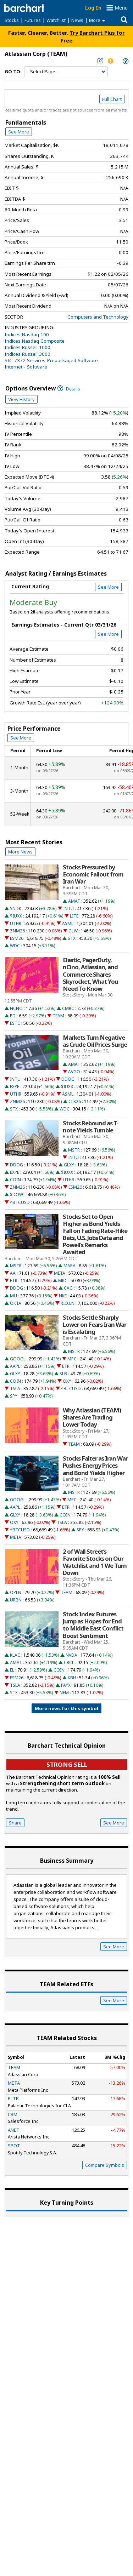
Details (68, 389)
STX (72, 938)
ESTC (15, 1023)
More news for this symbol (66, 1708)
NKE (63, 1296)
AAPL (15, 1366)
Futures (32, 20)
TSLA (15, 1389)
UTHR (15, 923)
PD (13, 1016)
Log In (93, 7)
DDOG (67, 1079)
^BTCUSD (20, 1202)
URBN (16, 1600)
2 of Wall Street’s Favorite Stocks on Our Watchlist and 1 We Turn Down (95, 1562)
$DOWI (17, 1195)
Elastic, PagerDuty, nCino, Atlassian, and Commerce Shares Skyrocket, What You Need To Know (90, 974)
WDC (15, 946)
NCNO (16, 1008)
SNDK (15, 909)
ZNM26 (17, 931)
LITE (74, 916)
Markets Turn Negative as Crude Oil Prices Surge (95, 1041)
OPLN (15, 1592)
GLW (73, 931)
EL (12, 1670)
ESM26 (16, 938)
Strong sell (66, 1764)
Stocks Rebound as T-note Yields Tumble (90, 1127)
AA (13, 1273)
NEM (64, 1693)
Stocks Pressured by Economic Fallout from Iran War (93, 874)
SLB (63, 1374)
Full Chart (112, 99)
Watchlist (56, 20)
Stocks (12, 20)
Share (15, 1823)
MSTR (74, 1150)
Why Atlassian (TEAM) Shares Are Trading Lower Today (92, 1417)
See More (18, 131)
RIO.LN (67, 1303)
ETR (13, 1281)
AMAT (74, 901)
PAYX (66, 1685)
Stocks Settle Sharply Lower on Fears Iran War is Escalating (94, 1324)
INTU (68, 909)
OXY (67, 1381)
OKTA (15, 1303)
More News (20, 852)
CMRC (68, 1008)
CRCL (69, 1663)
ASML (67, 923)
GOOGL (18, 1359)
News (77, 20)
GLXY (69, 1165)
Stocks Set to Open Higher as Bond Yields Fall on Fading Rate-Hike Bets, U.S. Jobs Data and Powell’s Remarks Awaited (95, 1234)
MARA (69, 1266)
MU (13, 1296)
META (59, 1273)
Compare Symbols (104, 2165)
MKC (62, 1281)
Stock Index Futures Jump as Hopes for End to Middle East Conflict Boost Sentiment (93, 1625)
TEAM (58, 1016)
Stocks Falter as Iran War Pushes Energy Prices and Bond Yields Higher (95, 1465)
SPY (13, 1396)
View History (21, 399)
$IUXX (16, 916)
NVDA (71, 1655)
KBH (72, 1678)
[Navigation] (66, 72)
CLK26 (74, 1101)
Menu (121, 7)
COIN (15, 1180)
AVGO (74, 1072)
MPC (72, 1359)
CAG (68, 1288)
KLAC (15, 1655)
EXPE (14, 1087)
